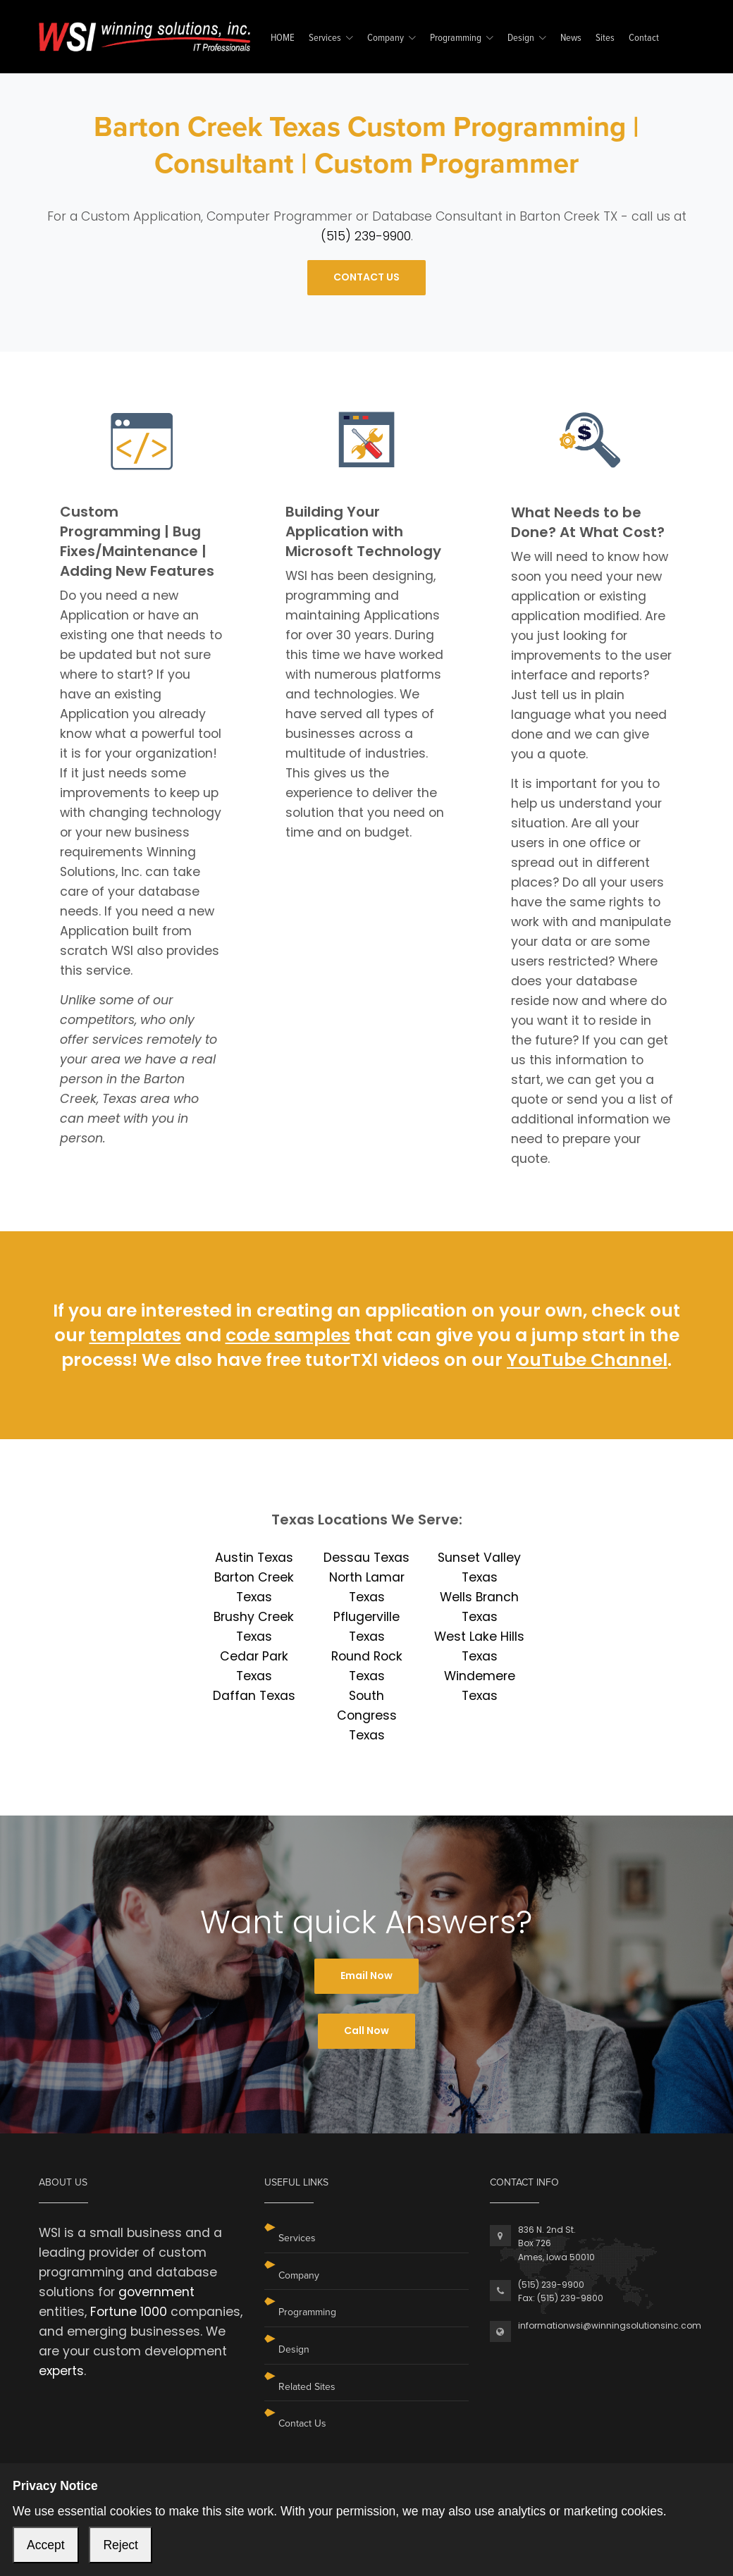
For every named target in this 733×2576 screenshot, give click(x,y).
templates (135, 1335)
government (156, 2292)
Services (325, 38)
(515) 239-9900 (366, 236)
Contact (644, 38)
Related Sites (306, 2387)
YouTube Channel (587, 1360)
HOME (283, 38)
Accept (46, 2545)
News (570, 38)
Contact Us (302, 2423)
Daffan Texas (254, 1695)
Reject (120, 2545)
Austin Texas (254, 1557)
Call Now (366, 2030)
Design (520, 38)
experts (61, 2370)
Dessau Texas (366, 1557)
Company (385, 38)
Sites (605, 38)
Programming (455, 38)
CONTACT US (366, 277)
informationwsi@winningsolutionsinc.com (609, 2325)
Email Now (366, 1975)
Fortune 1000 (128, 2311)
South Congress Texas (367, 1715)
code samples (288, 1335)
